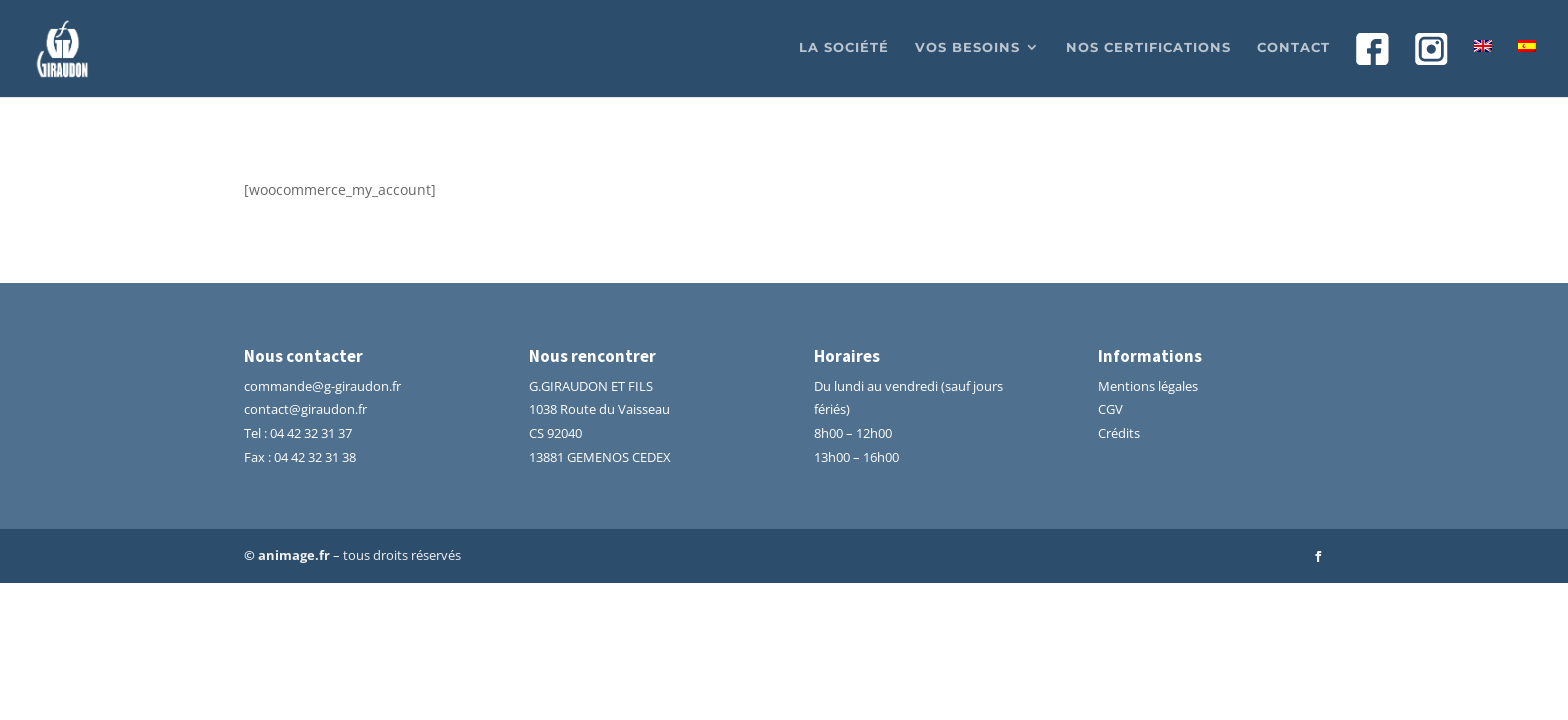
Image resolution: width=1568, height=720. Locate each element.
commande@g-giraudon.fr (322, 386)
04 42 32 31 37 (311, 433)
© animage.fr (287, 555)
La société (844, 47)
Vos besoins (967, 47)
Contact (1293, 47)
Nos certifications (1148, 47)
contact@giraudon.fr (305, 409)
